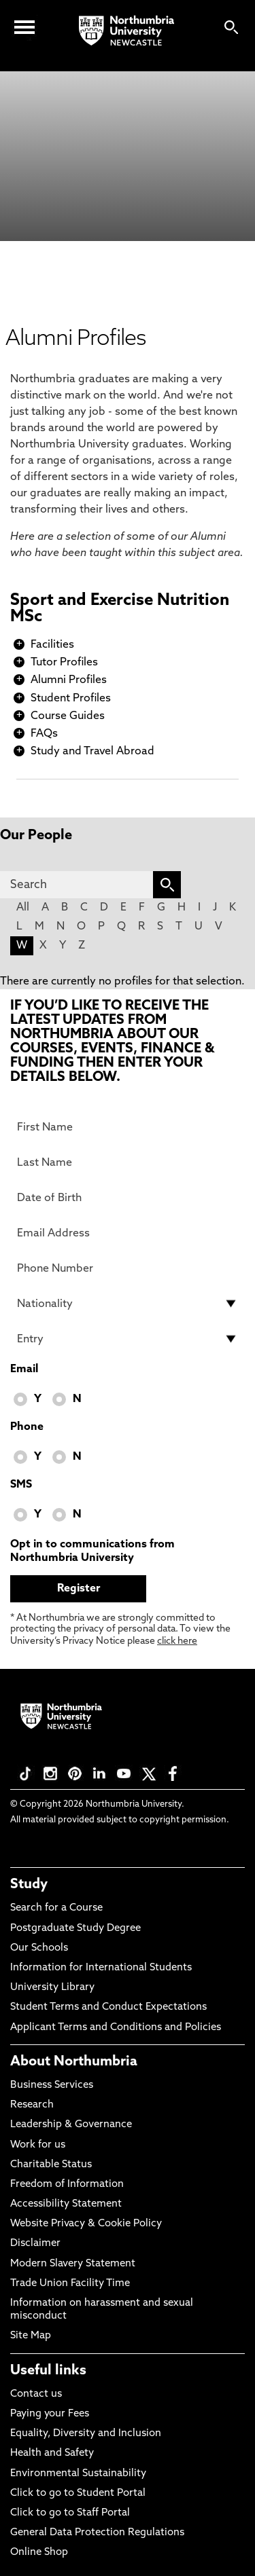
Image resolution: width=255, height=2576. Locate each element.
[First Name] (127, 1127)
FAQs (44, 734)
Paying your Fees (49, 2414)
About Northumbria (73, 2062)
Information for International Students (101, 1968)
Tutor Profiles (64, 662)
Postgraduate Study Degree (75, 1929)
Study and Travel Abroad (92, 751)
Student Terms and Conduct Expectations (108, 2007)
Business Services (51, 2085)
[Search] (76, 884)
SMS (21, 1484)
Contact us (36, 2394)
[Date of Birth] (127, 1197)
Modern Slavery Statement (72, 2264)
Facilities (52, 645)
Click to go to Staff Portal (70, 2513)
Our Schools (39, 1948)
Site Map (30, 2336)
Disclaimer (35, 2244)
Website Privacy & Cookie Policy (86, 2224)
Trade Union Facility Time (70, 2284)
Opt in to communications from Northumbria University (92, 1551)
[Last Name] (127, 1162)
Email (24, 1369)
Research (32, 2105)
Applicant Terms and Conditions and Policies (115, 2028)
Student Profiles (71, 698)
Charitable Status (51, 2165)
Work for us (37, 2145)
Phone (27, 1427)
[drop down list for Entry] (127, 1339)
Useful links (48, 2371)
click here (177, 1641)
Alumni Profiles (69, 680)
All (22, 907)
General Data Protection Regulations (97, 2533)
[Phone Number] (127, 1268)
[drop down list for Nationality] (127, 1303)
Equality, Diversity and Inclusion (85, 2434)
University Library (52, 1988)
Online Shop (39, 2552)
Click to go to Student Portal (78, 2493)
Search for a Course (56, 1908)
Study (29, 1885)
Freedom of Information (67, 2184)
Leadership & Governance (71, 2125)
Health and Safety (52, 2453)
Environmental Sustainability (78, 2474)
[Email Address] (127, 1233)
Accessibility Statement (66, 2204)
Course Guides (68, 716)
